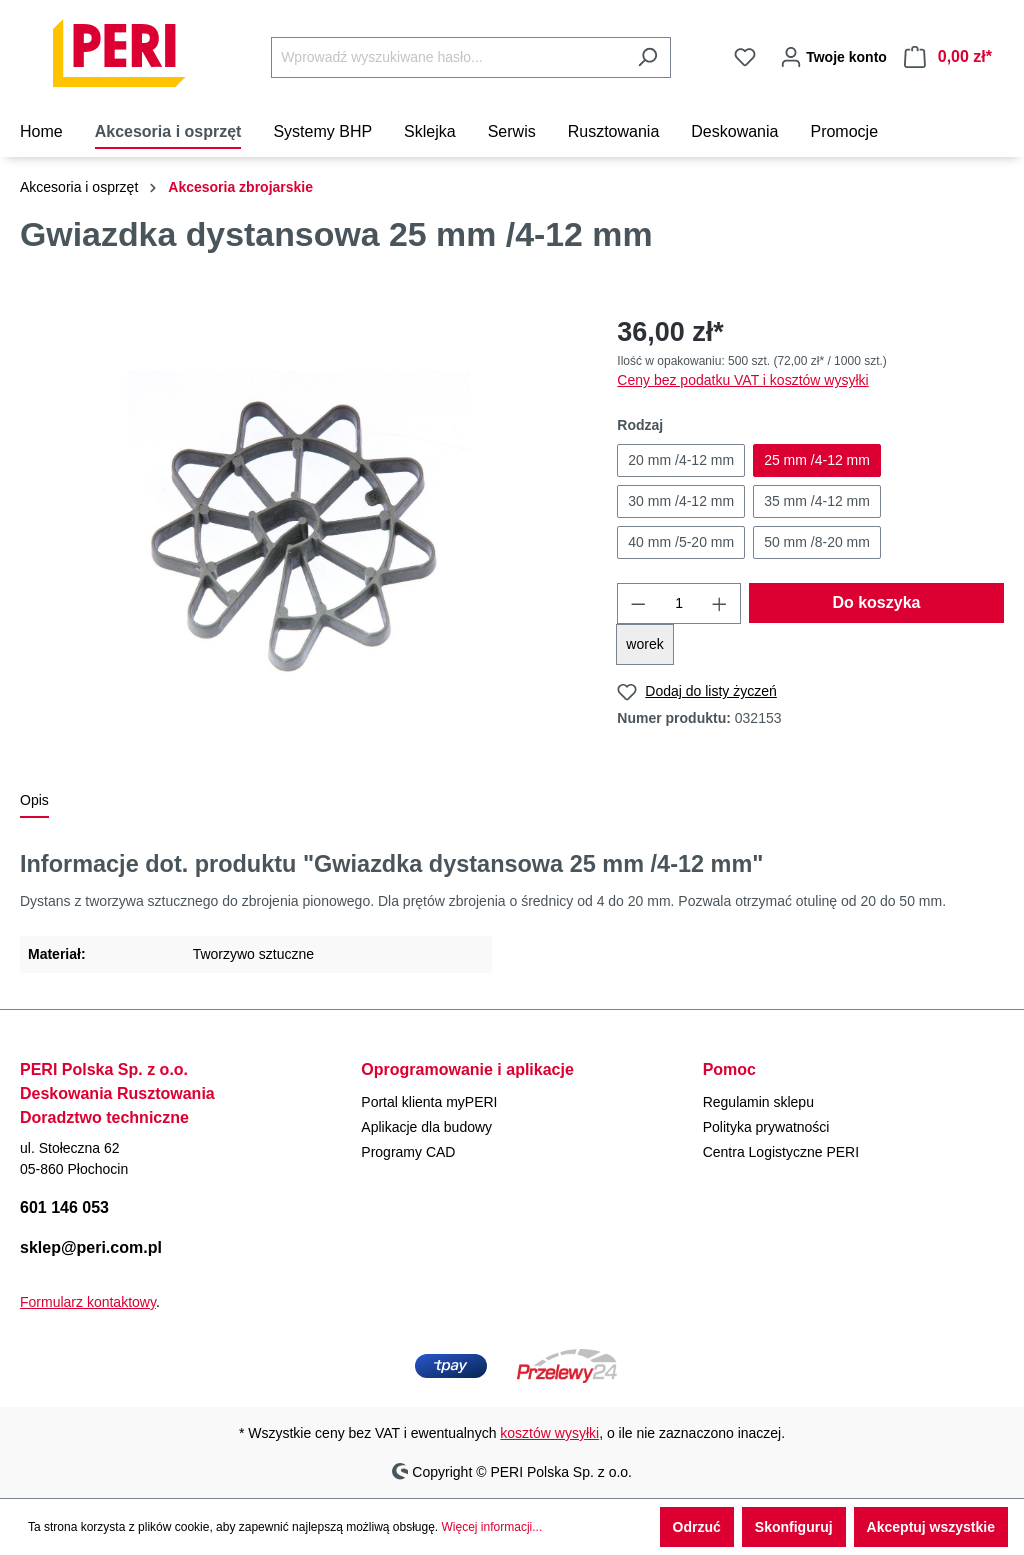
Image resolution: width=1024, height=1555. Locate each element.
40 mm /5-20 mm (681, 542)
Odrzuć (697, 1527)
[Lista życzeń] (745, 57)
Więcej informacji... (492, 1527)
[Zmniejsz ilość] (638, 603)
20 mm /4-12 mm (681, 460)
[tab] (34, 801)
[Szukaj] (647, 57)
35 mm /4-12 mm (817, 501)
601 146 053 (64, 1207)
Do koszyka (876, 602)
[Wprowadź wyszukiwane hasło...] (448, 57)
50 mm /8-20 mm (817, 542)
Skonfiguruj (794, 1527)
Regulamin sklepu (758, 1102)
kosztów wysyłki (549, 1433)
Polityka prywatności (766, 1127)
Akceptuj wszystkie (931, 1527)
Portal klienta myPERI (429, 1102)
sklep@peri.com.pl (91, 1247)
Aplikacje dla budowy (426, 1127)
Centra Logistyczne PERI (781, 1152)
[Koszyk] (948, 57)
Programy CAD (408, 1152)
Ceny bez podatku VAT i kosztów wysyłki (742, 380)
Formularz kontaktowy (88, 1302)
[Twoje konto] (830, 57)
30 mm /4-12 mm (681, 501)
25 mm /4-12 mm (817, 460)
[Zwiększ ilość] (720, 603)
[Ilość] (679, 603)
